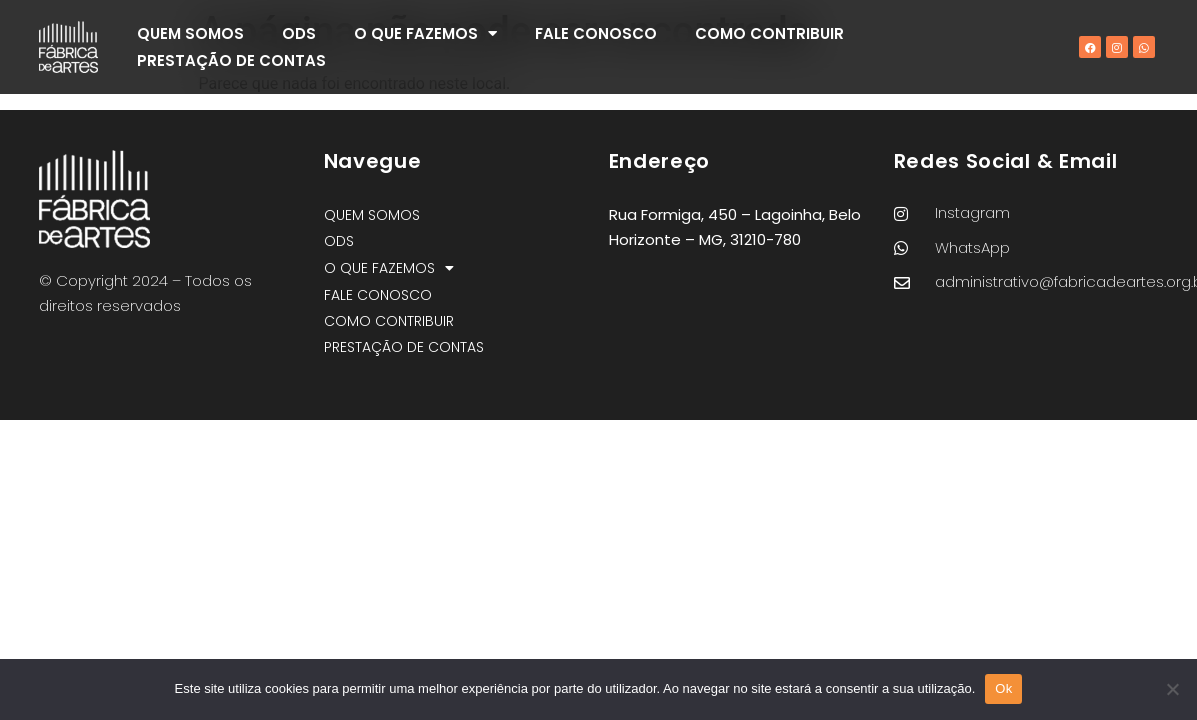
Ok (1003, 688)
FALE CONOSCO (596, 33)
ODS (299, 33)
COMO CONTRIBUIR (769, 33)
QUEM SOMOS (190, 33)
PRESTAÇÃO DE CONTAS (231, 60)
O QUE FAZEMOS (425, 33)
